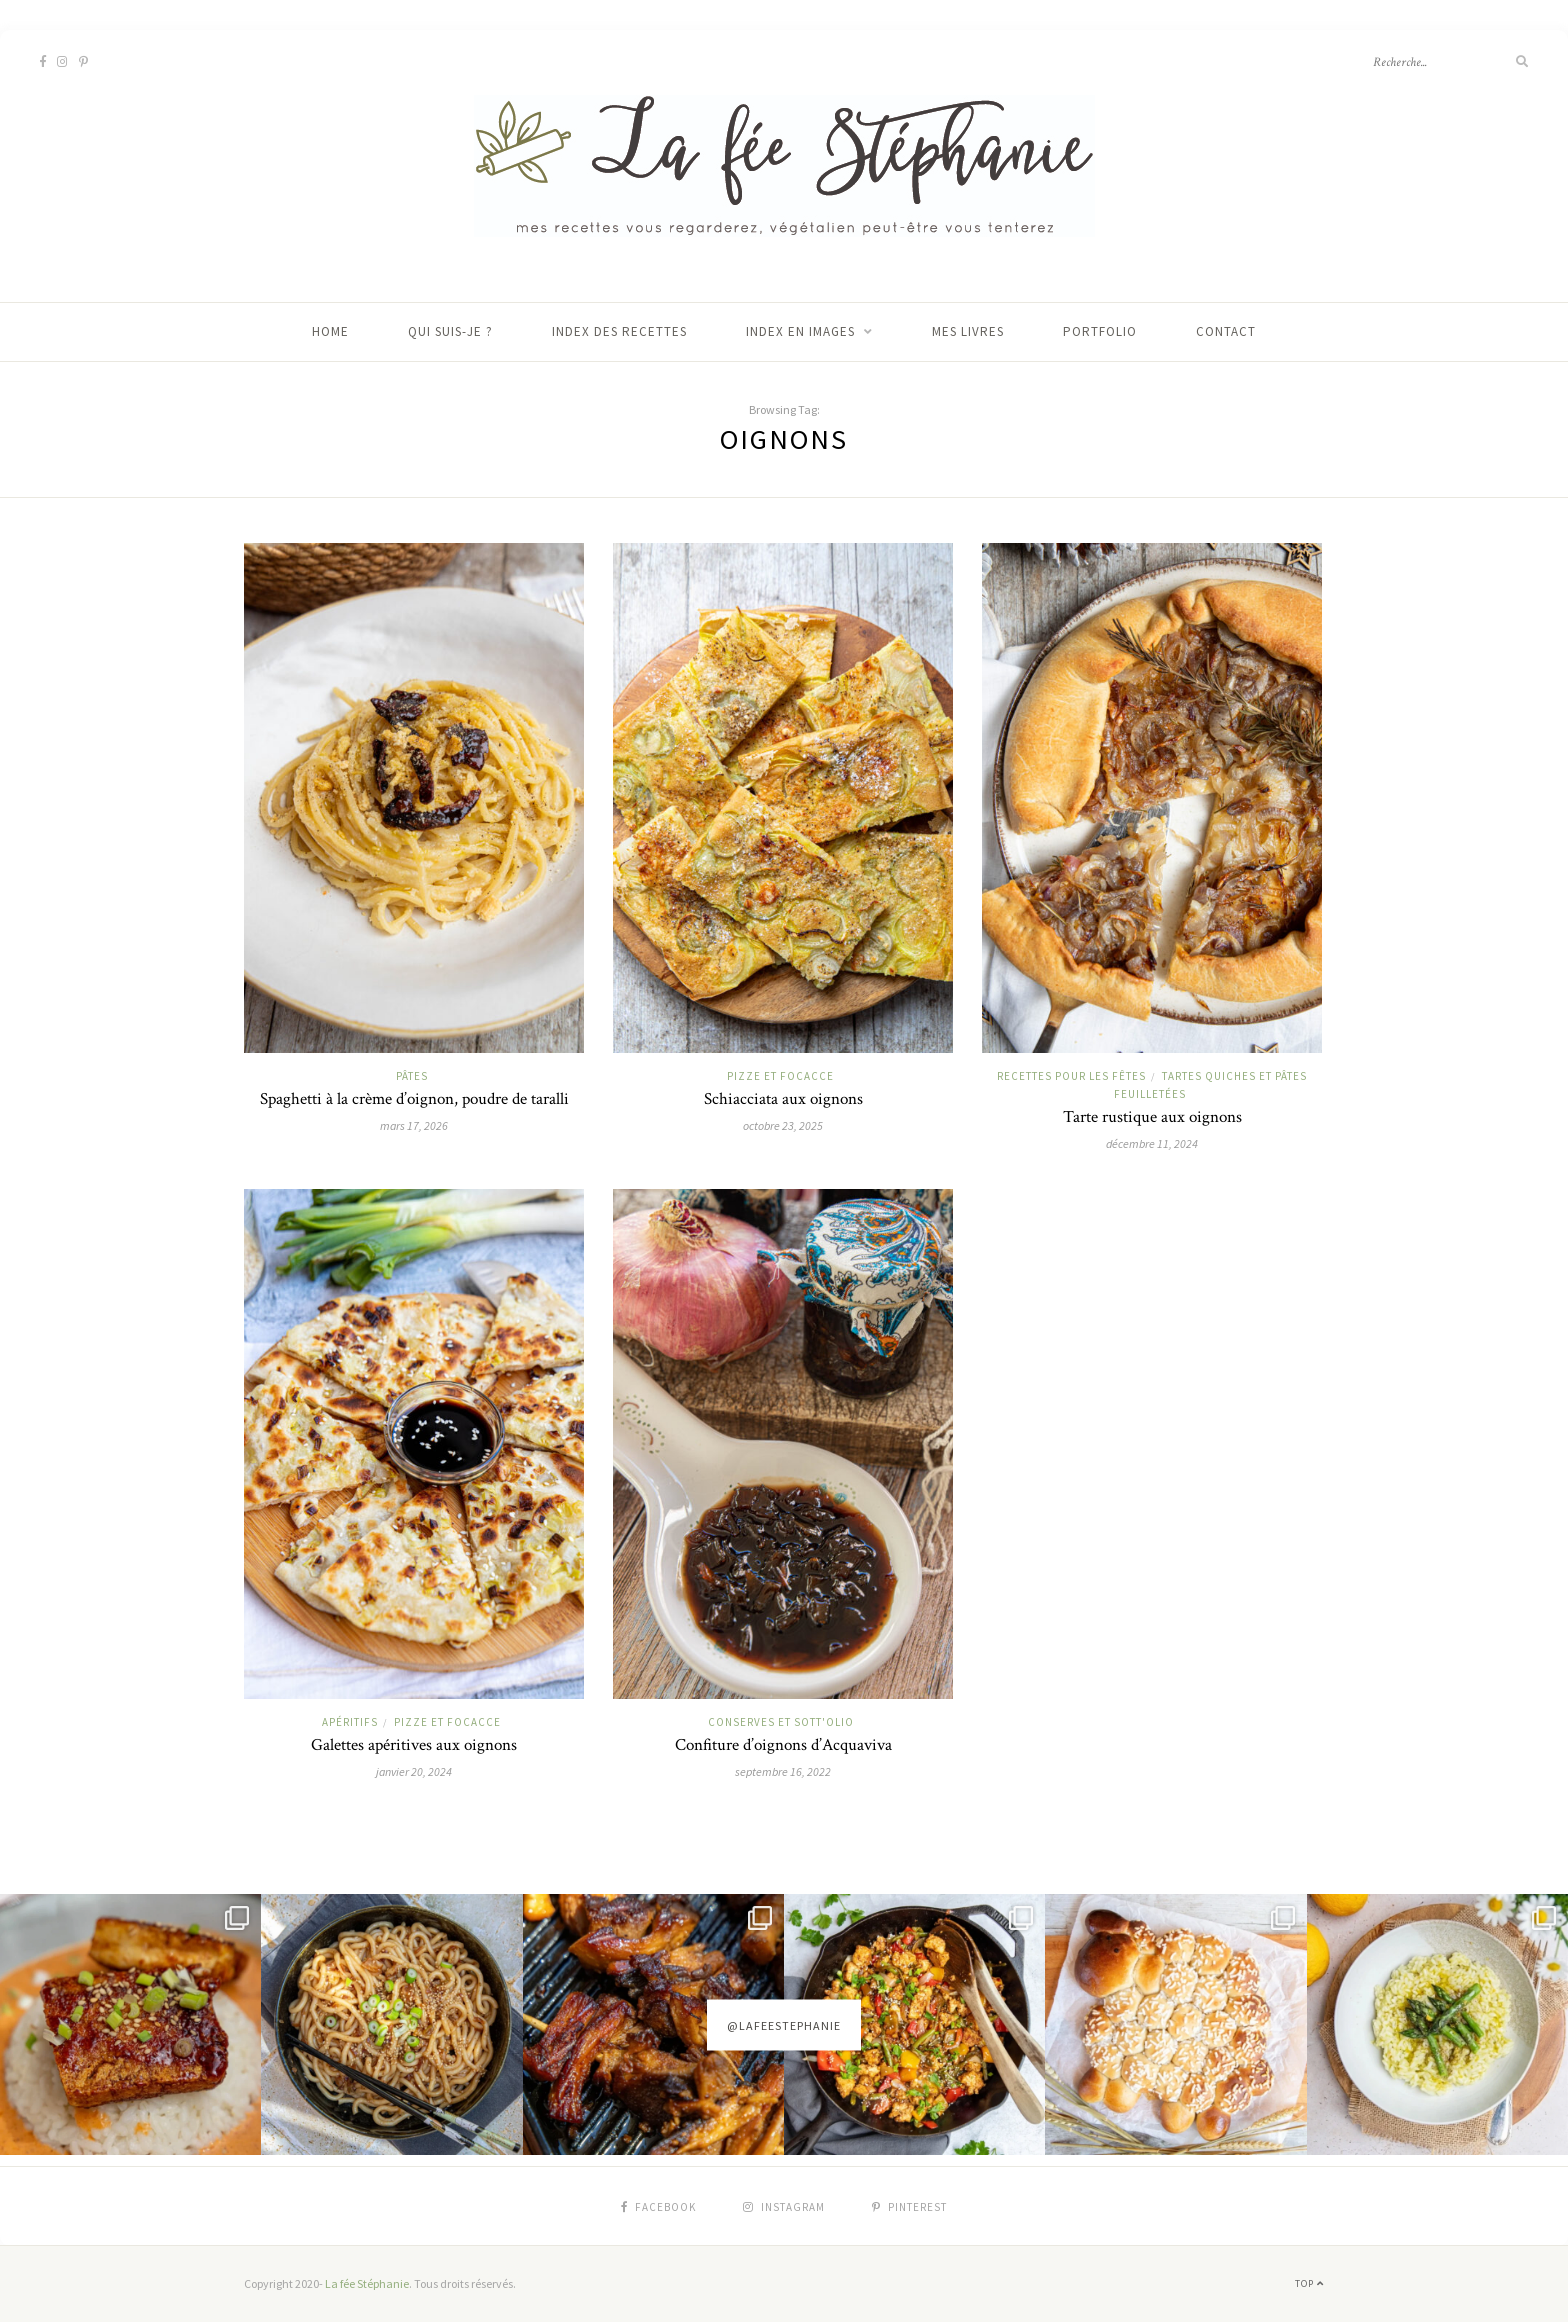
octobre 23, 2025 (783, 1125)
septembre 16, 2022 (783, 1771)
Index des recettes (619, 331)
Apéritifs (350, 1722)
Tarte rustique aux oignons (1152, 1117)
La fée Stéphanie (367, 2283)
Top (1309, 2283)
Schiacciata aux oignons (783, 1099)
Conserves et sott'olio (781, 1722)
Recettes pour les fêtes (1071, 1076)
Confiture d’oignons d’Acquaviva (783, 1745)
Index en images (800, 331)
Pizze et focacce (780, 1076)
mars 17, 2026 (414, 1125)
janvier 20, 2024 (414, 1771)
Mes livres (968, 331)
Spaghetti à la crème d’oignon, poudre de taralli (414, 1099)
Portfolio (1100, 331)
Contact (1226, 331)
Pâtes (412, 1076)
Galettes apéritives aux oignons (414, 1745)
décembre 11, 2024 (1152, 1143)
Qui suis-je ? (450, 331)
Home (330, 331)
